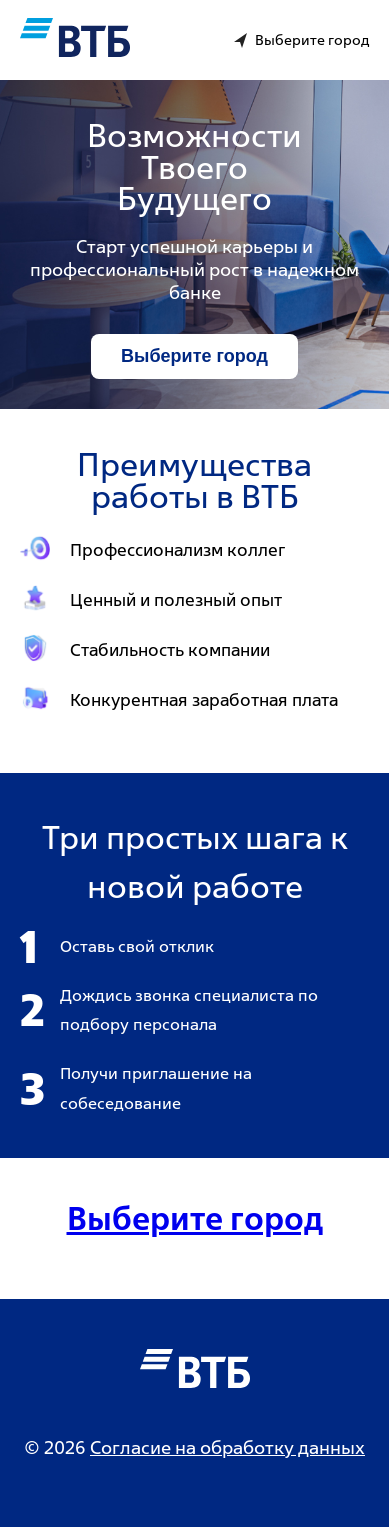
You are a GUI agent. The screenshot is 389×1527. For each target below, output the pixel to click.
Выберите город (194, 356)
